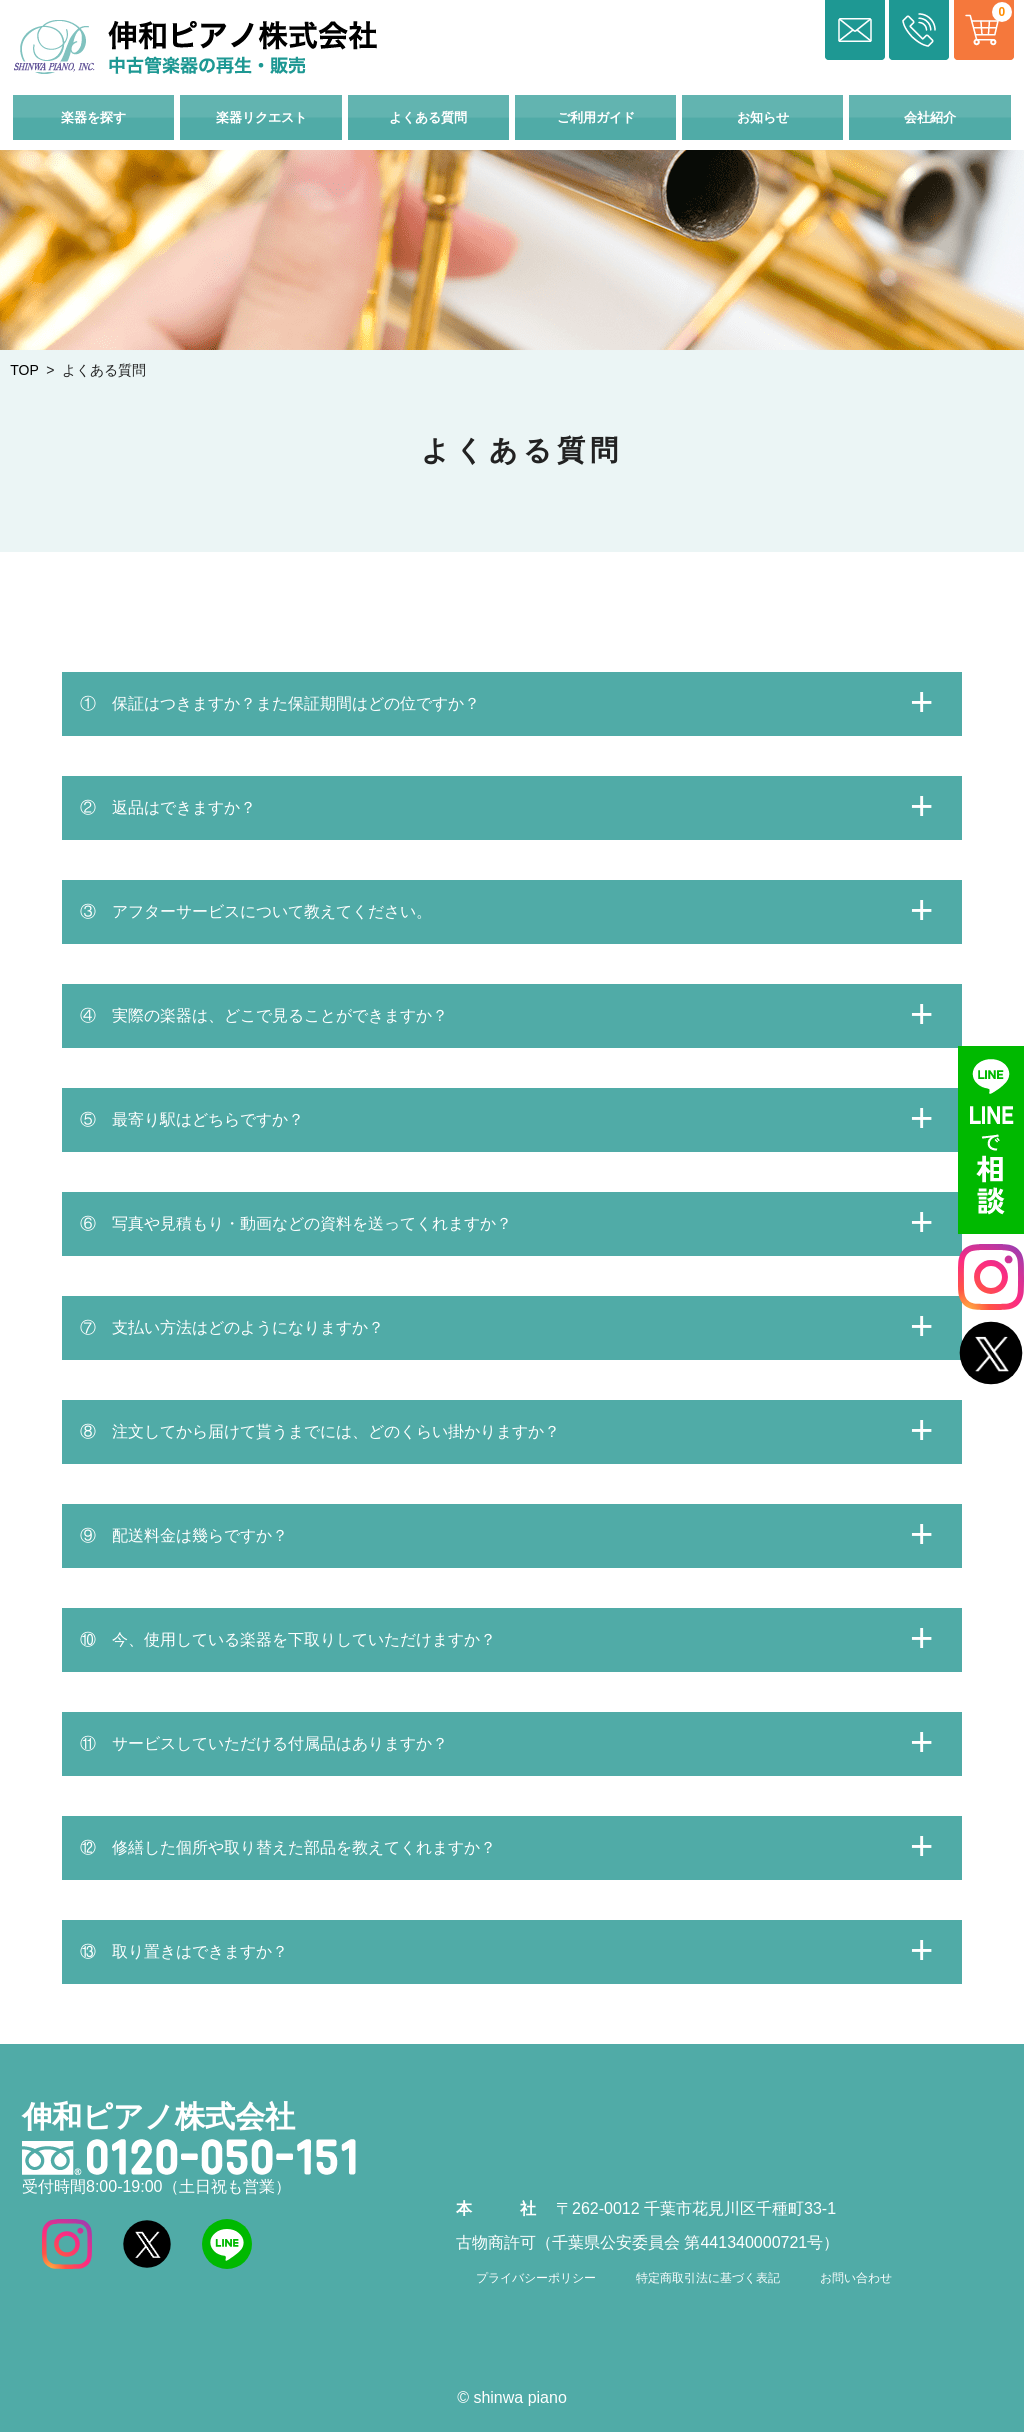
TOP (24, 370)
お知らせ (763, 117)
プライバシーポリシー (536, 2278)
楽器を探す (93, 117)
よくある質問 (428, 117)
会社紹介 (930, 117)
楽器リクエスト (261, 117)
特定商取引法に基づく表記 (708, 2278)
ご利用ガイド (596, 117)
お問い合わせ (856, 2278)
